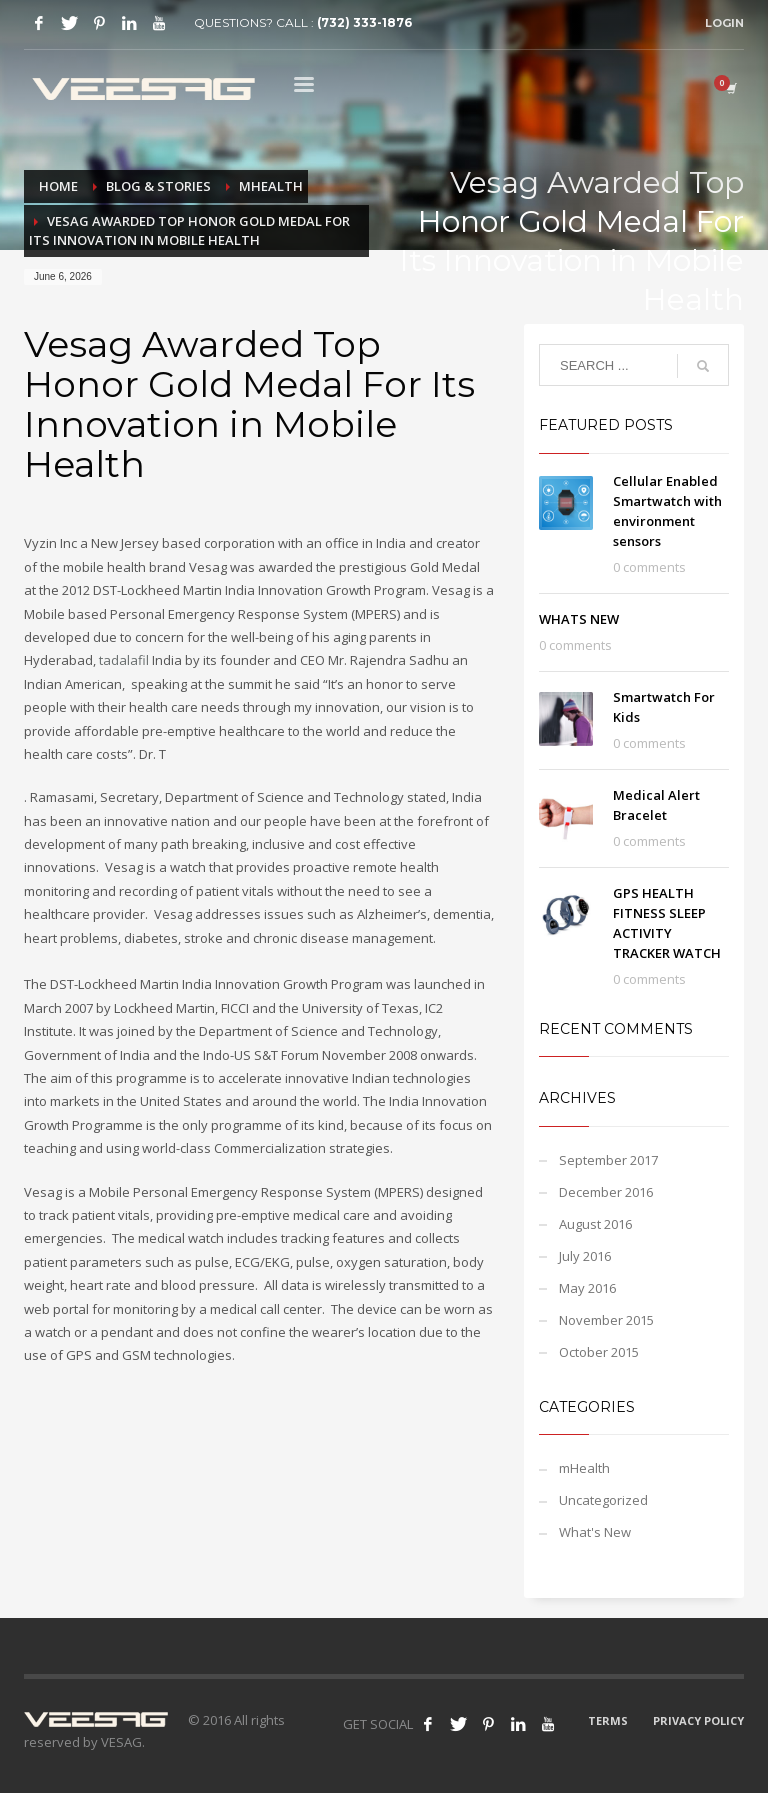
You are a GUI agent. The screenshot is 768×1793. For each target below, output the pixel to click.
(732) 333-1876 (364, 22)
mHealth (271, 186)
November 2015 (606, 1320)
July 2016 (585, 1256)
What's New (595, 1532)
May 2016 (587, 1288)
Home (58, 186)
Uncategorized (603, 1500)
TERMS (608, 1720)
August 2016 (595, 1224)
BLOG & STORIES (158, 186)
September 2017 (608, 1160)
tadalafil (124, 660)
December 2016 (606, 1192)
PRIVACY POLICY (698, 1720)
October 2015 (599, 1352)
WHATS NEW (579, 619)
